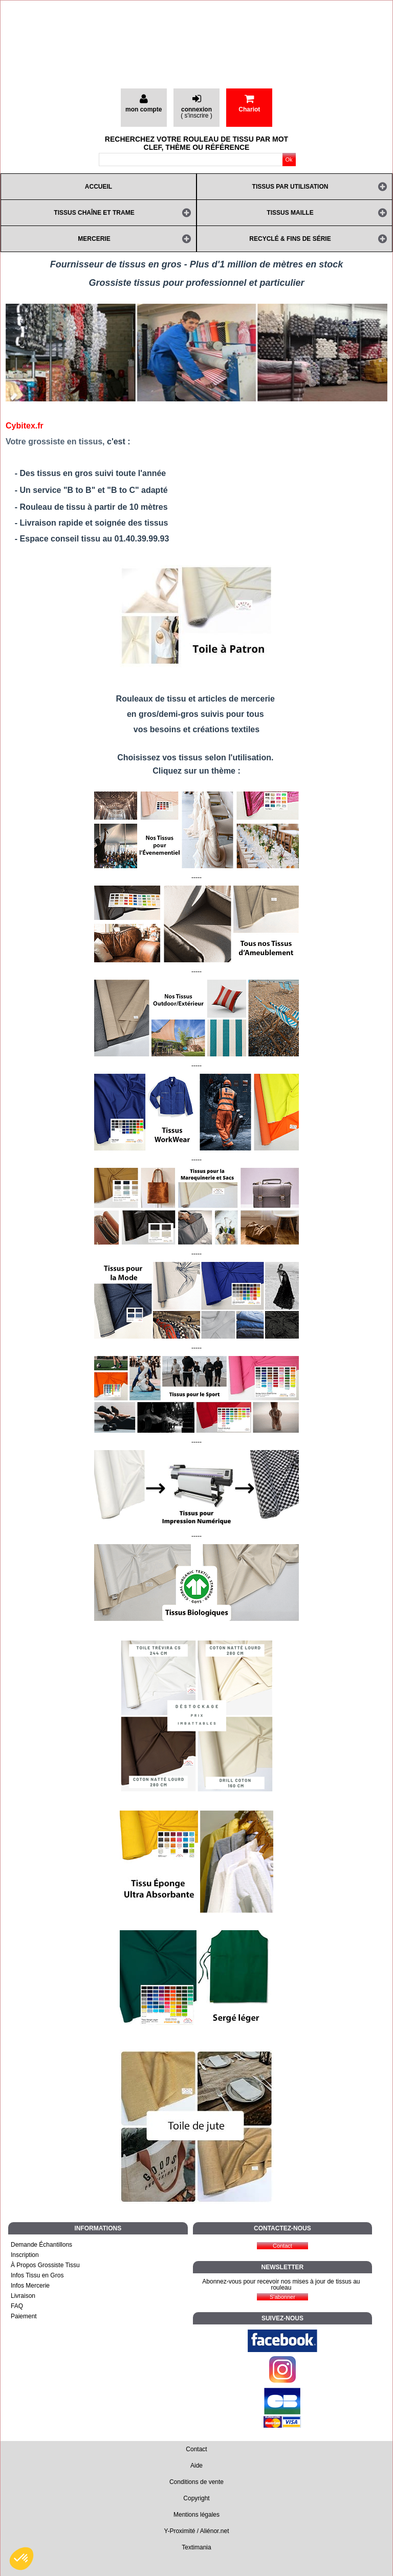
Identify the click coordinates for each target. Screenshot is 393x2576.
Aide (196, 2465)
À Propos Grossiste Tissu (45, 2265)
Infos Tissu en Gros (37, 2275)
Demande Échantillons (41, 2244)
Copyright (196, 2498)
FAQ (17, 2306)
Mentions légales (196, 2514)
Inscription (25, 2254)
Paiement (24, 2316)
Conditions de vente (196, 2481)
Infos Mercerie (30, 2285)
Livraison (23, 2295)
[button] (21, 2558)
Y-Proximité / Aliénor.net (196, 2531)
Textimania (196, 2547)
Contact (196, 2449)
